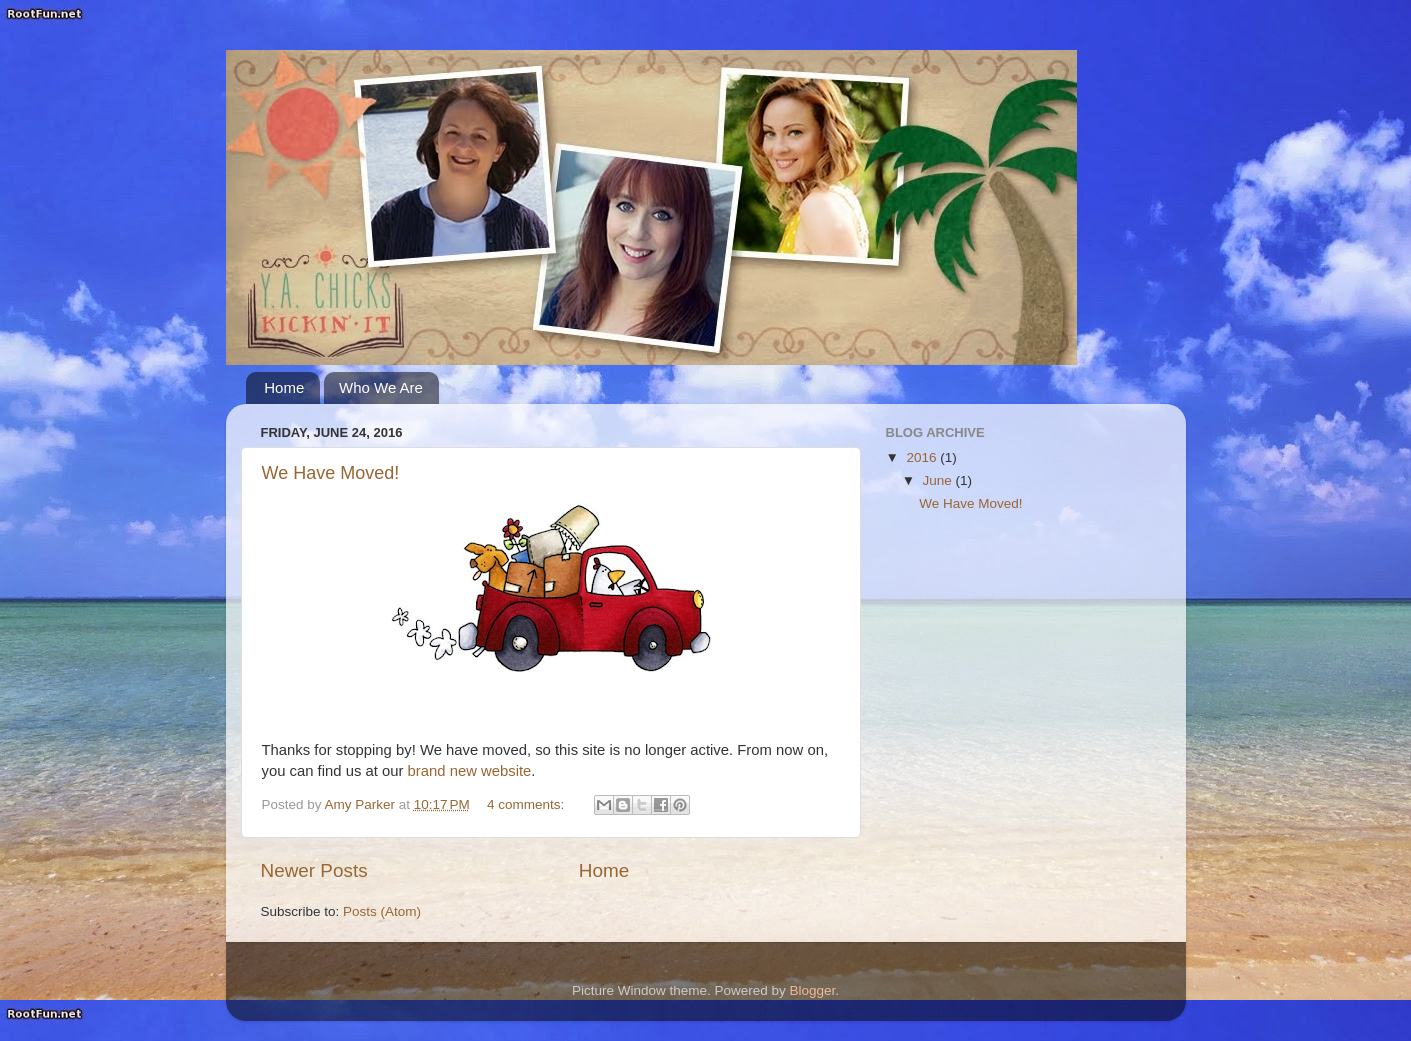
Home (284, 387)
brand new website (470, 771)
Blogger (813, 990)
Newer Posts (314, 870)
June (939, 480)
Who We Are (381, 387)
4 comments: (527, 804)
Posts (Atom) (382, 911)
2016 (923, 457)
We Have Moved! (331, 473)
